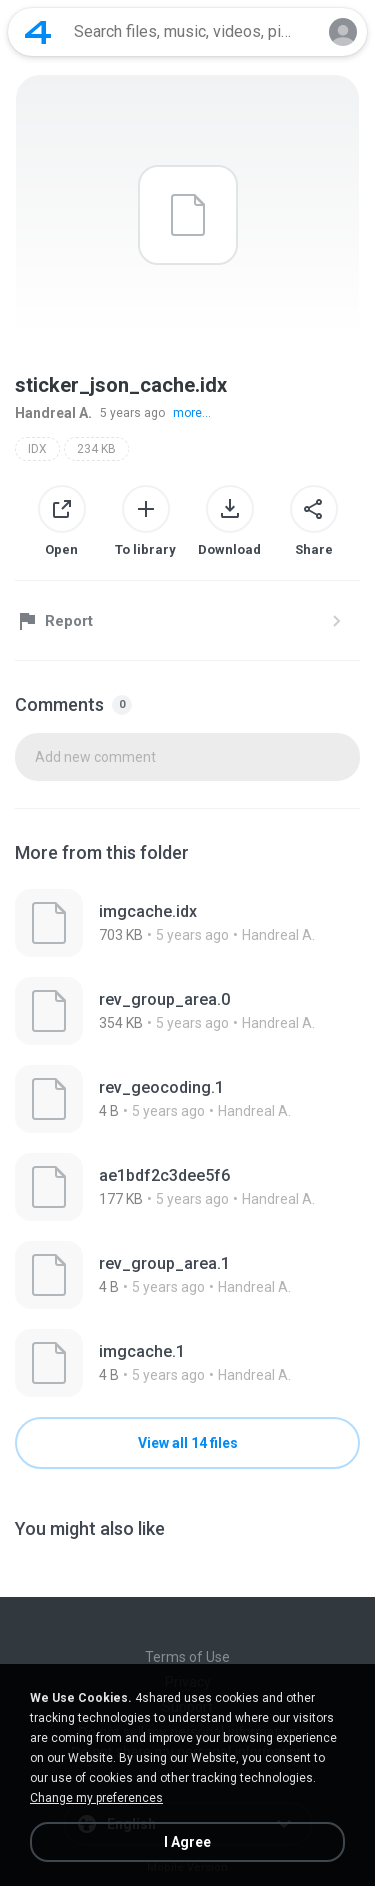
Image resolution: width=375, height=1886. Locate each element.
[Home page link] (38, 32)
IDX (37, 449)
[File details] (187, 923)
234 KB (96, 449)
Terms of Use (187, 1657)
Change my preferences (96, 1798)
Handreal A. (53, 413)
